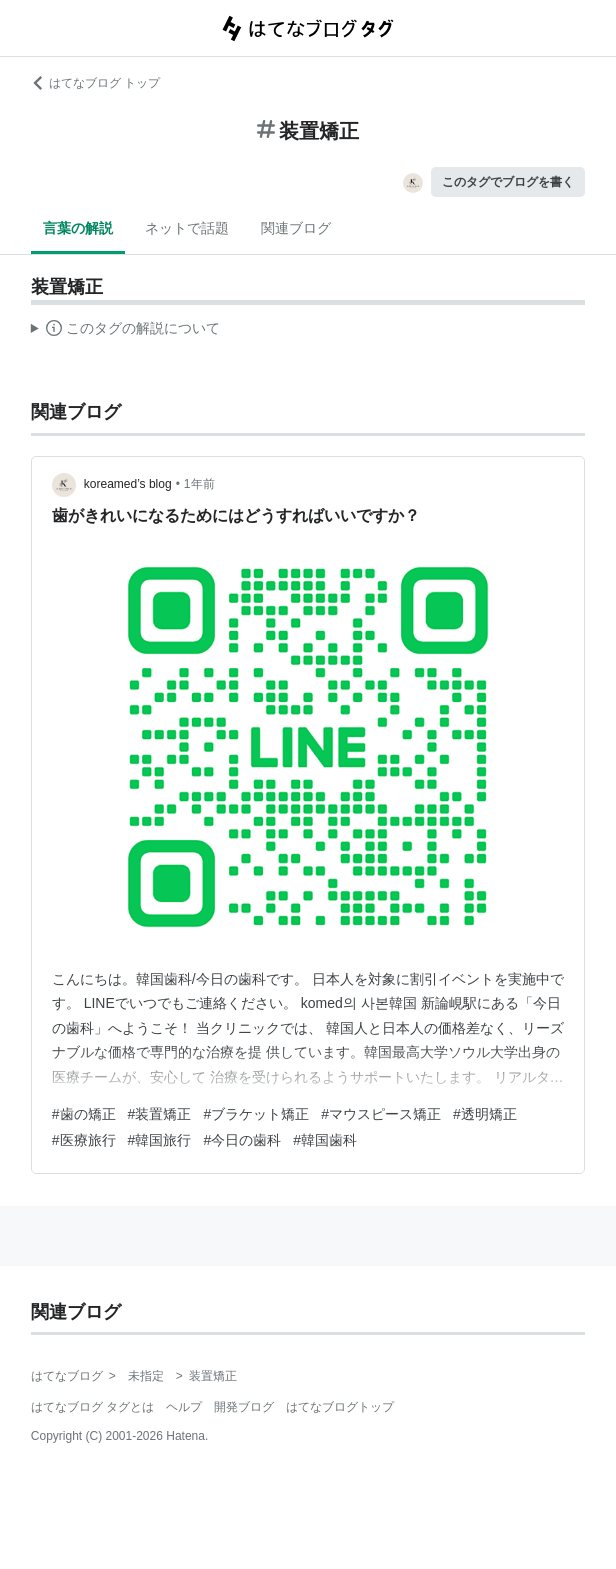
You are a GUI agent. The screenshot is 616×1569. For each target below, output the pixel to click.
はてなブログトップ (340, 1407)
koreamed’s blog (128, 484)
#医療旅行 (84, 1140)
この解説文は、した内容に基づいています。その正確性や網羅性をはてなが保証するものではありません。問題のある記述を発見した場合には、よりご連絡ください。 (125, 331)
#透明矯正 (485, 1114)
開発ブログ (244, 1407)
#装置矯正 (160, 1114)
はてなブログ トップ (95, 83)
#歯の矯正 (84, 1114)
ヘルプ (184, 1407)
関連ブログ (296, 228)
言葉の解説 (78, 228)
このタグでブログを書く (508, 182)
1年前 (199, 484)
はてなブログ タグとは (92, 1407)
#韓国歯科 (325, 1140)
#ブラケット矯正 (256, 1114)
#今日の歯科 (242, 1140)
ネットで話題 (187, 228)
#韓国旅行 (160, 1140)
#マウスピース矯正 (381, 1114)
